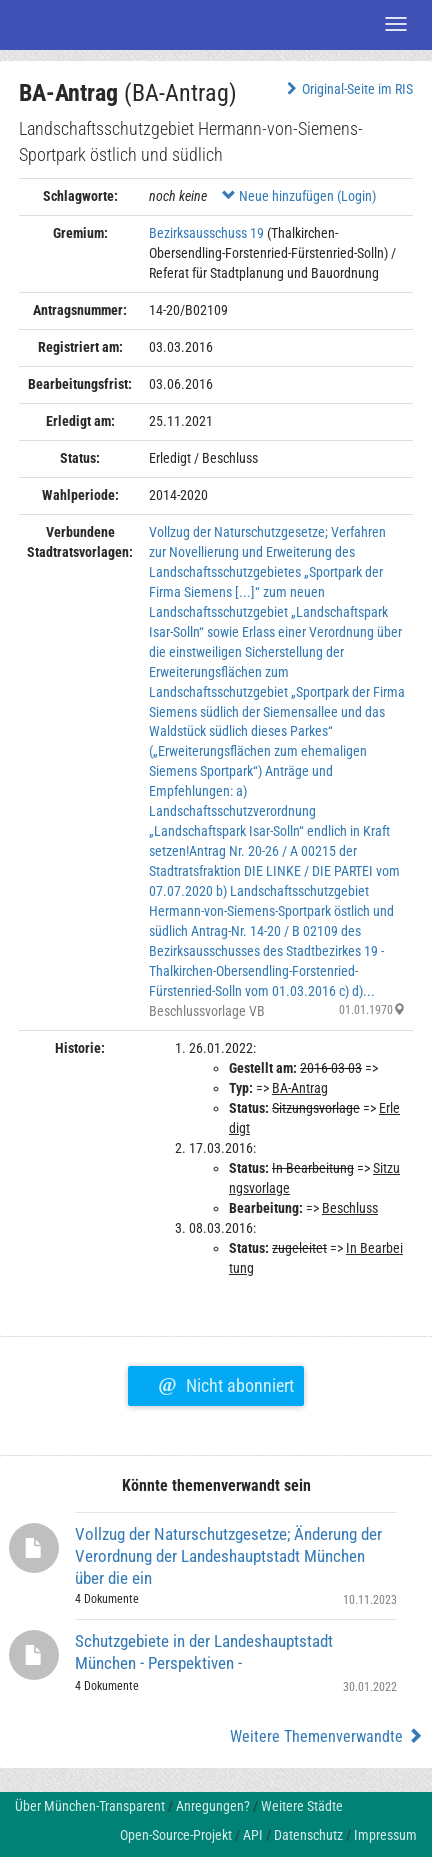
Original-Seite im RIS (347, 89)
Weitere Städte (302, 1806)
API (253, 1835)
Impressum (385, 1835)
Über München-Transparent (90, 1806)
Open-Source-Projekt (176, 1835)
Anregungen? (213, 1806)
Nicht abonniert (225, 1383)
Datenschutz (308, 1835)
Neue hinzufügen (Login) (299, 196)
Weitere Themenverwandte (326, 1736)
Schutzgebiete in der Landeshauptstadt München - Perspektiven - (204, 1652)
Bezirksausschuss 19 (206, 233)
